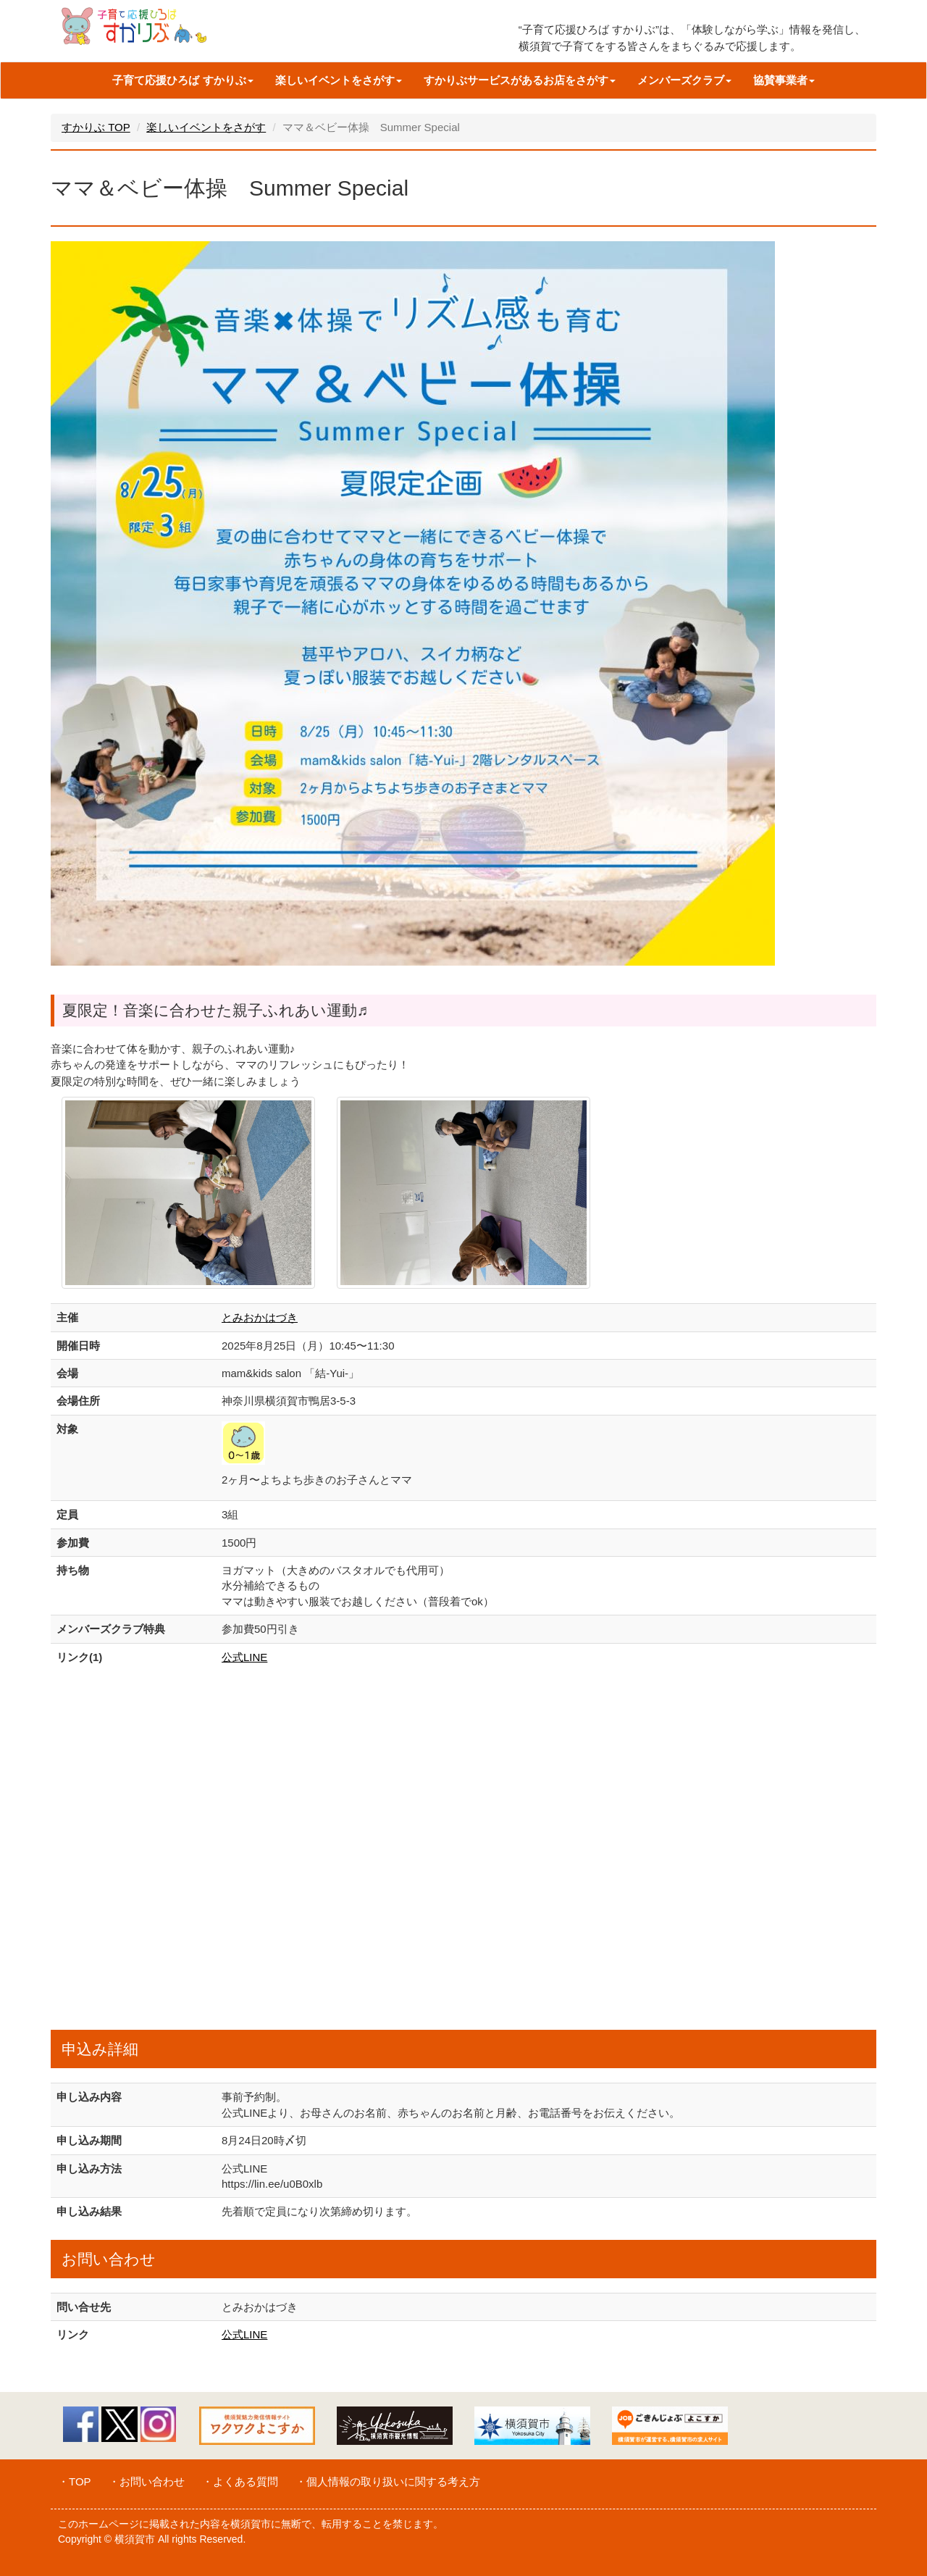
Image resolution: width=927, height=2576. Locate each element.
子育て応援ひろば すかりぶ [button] (182, 80)
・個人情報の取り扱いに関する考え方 (387, 2481)
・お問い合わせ (147, 2481)
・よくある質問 (240, 2481)
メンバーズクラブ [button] (684, 80)
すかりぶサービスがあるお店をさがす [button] (520, 80)
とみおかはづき (260, 1317)
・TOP (74, 2481)
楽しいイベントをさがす (206, 127)
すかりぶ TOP (96, 127)
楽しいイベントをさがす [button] (338, 80)
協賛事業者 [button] (784, 80)
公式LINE (244, 1657)
